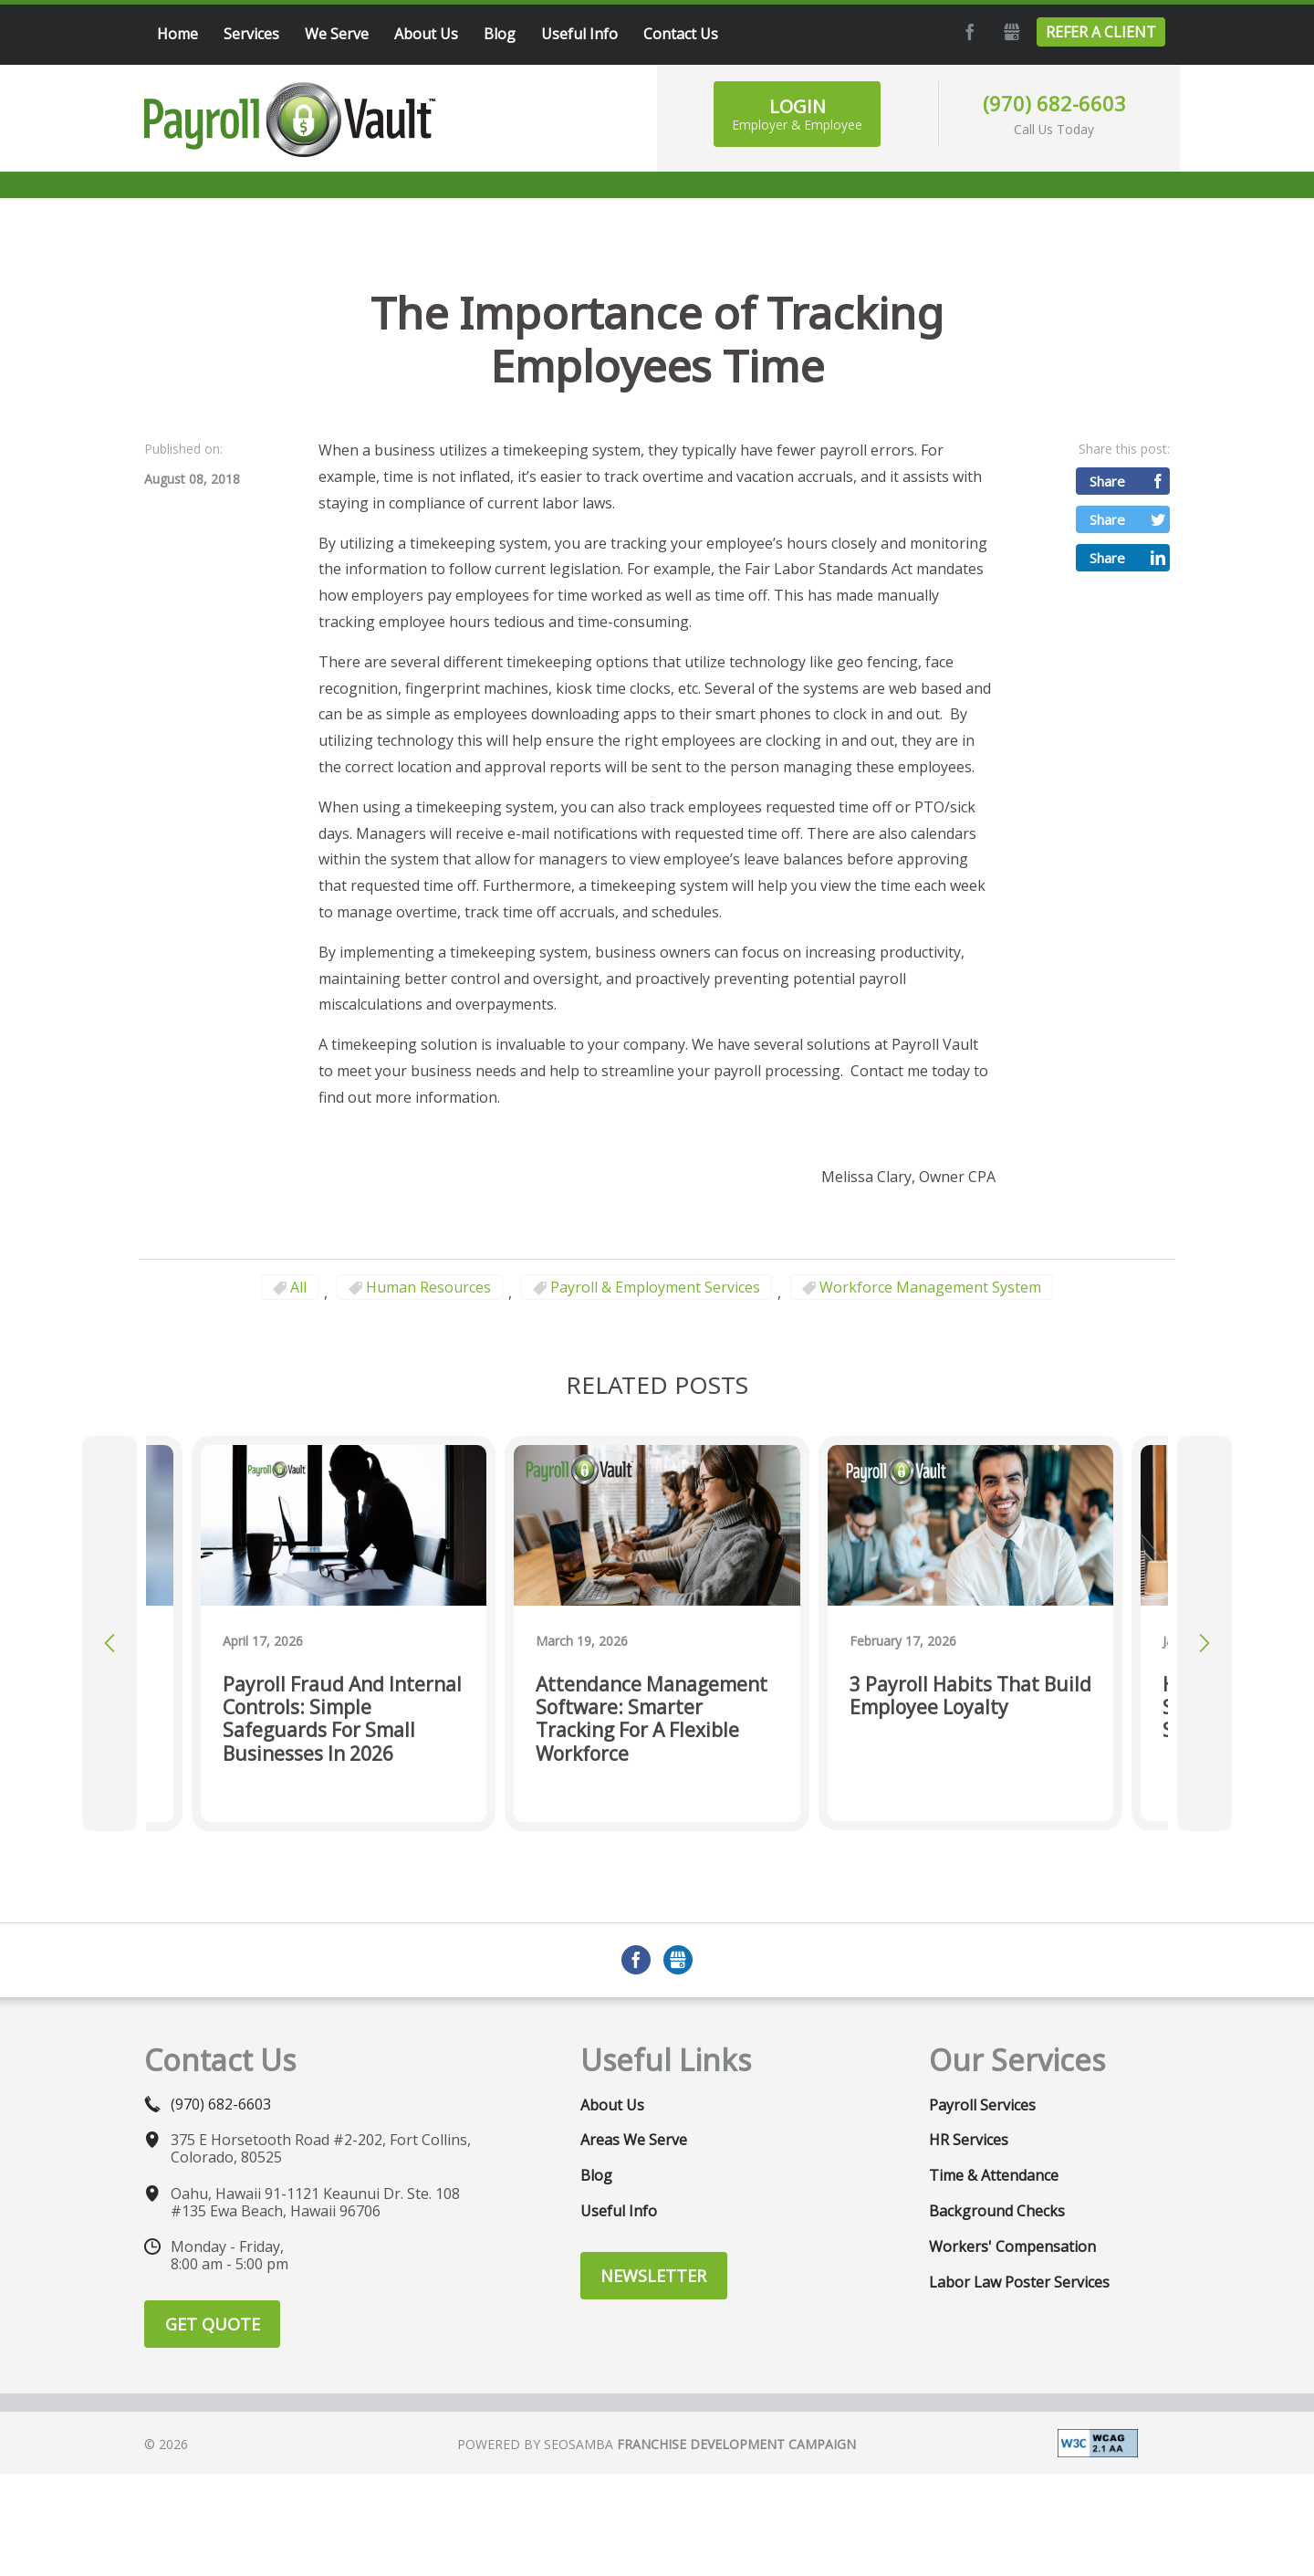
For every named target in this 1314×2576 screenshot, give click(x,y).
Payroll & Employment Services (655, 1287)
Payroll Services (982, 2105)
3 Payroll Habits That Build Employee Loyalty (970, 1696)
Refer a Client (1101, 32)
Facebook (967, 32)
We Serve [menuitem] (337, 34)
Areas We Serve (633, 2139)
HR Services (968, 2139)
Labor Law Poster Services (1019, 2282)
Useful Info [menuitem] (579, 34)
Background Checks (997, 2211)
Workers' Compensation (1012, 2246)
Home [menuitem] (177, 34)
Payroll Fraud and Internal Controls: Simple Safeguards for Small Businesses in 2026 (342, 1719)
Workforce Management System (930, 1287)
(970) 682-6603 (1054, 103)
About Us (612, 2105)
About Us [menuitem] (426, 34)
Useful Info (618, 2211)
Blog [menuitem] (500, 34)
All (298, 1287)
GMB (1009, 32)
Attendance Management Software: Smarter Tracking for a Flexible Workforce (651, 1719)
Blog (596, 2175)
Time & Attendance (993, 2175)
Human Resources (428, 1287)
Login (797, 113)
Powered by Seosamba (656, 2444)
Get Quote (212, 2324)
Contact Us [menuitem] (680, 34)
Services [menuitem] (251, 34)
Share (1107, 481)
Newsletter (653, 2276)
